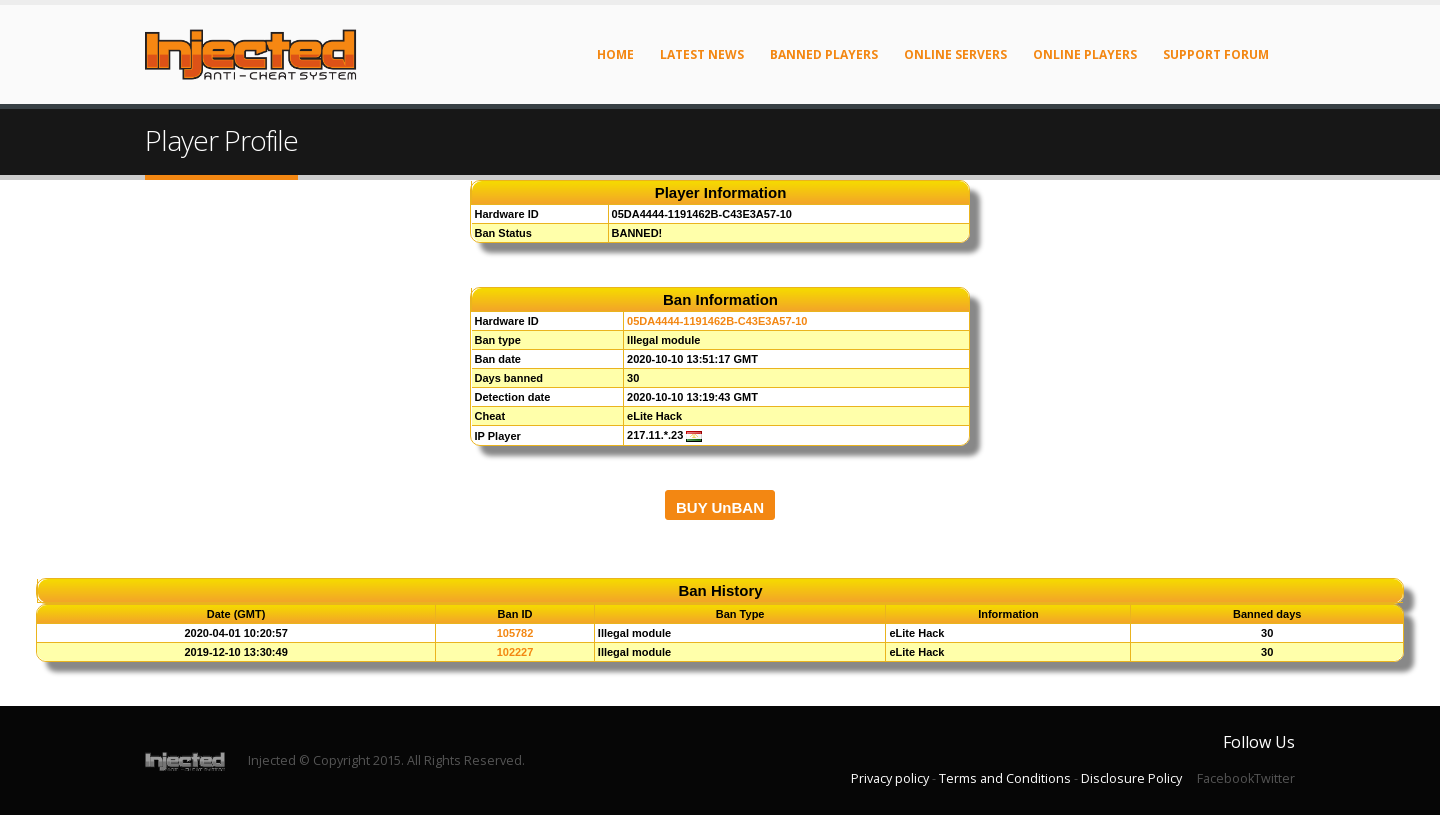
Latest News (702, 54)
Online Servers (955, 54)
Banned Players (824, 54)
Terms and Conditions (1005, 778)
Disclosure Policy (1131, 778)
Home (615, 54)
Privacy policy (890, 778)
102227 (515, 652)
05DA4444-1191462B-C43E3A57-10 (717, 321)
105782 (515, 633)
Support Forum (1216, 54)
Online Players (1085, 54)
